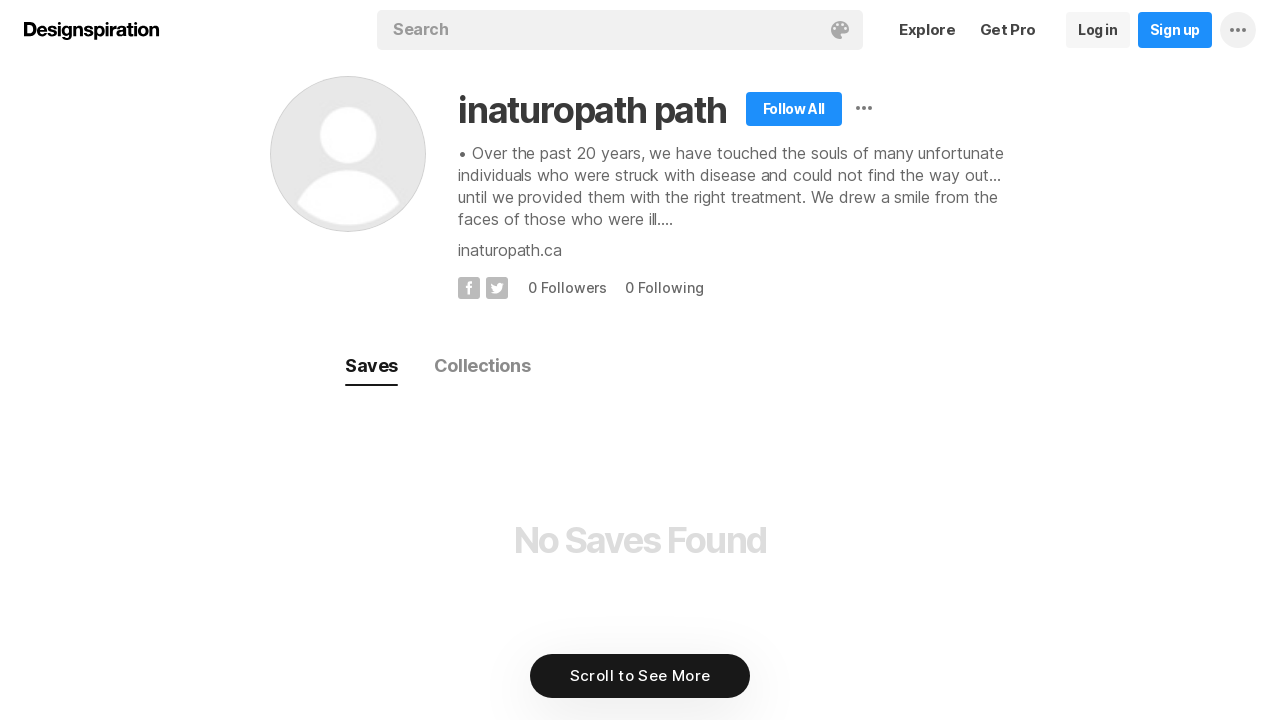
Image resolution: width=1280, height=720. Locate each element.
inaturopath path (592, 110)
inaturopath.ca (510, 250)
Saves (371, 365)
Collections (482, 365)
